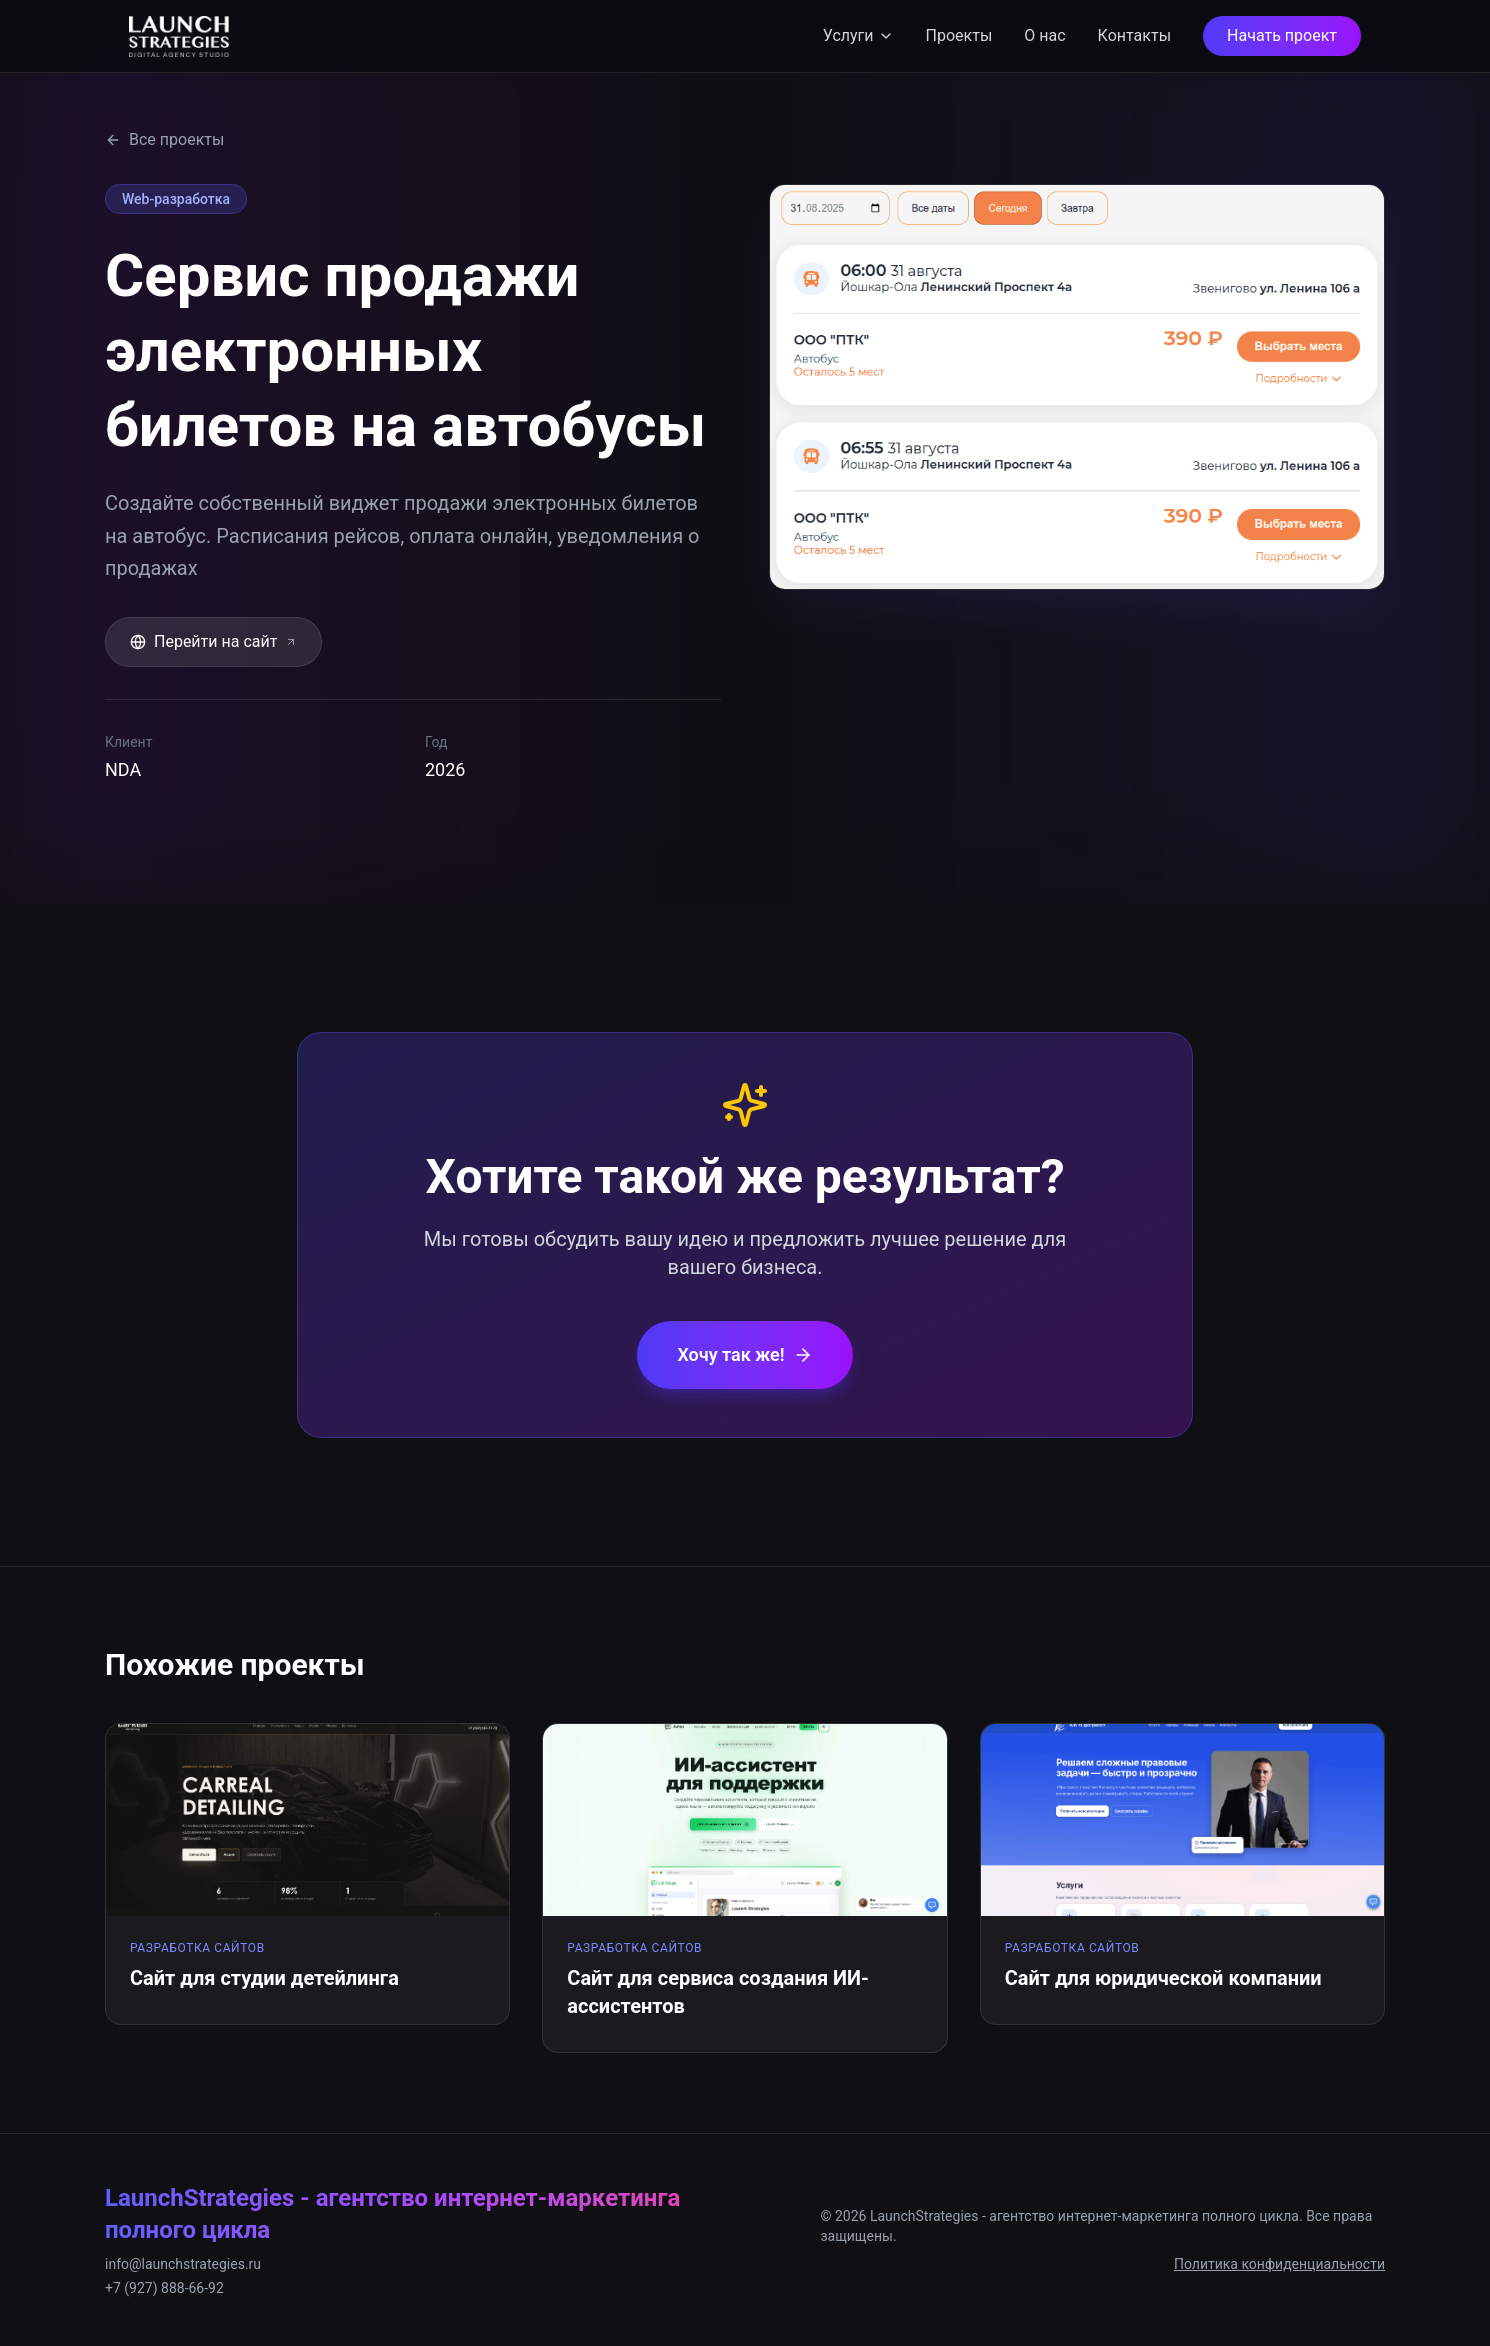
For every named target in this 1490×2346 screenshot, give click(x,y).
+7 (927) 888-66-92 (164, 2288)
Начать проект (1282, 35)
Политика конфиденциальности (1279, 2264)
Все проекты (164, 139)
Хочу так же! (744, 1354)
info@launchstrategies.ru (183, 2264)
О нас (1044, 35)
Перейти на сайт (213, 641)
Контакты (1134, 35)
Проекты (959, 35)
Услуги (858, 35)
